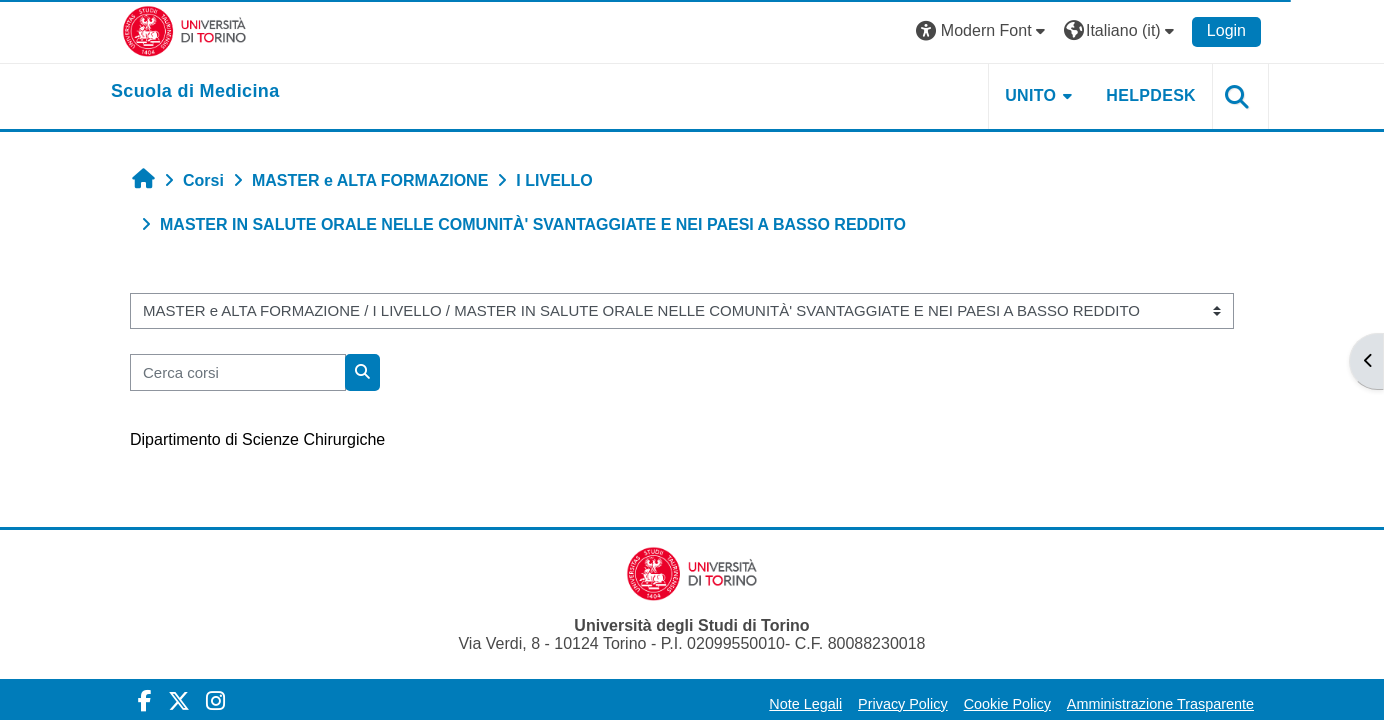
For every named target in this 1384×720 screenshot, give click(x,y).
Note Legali (805, 704)
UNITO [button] (1030, 95)
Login (1226, 30)
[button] (983, 31)
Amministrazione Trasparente (1160, 704)
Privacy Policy (903, 704)
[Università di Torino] (184, 30)
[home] (195, 92)
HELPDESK (1151, 95)
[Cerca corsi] (238, 372)
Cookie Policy (1007, 704)
